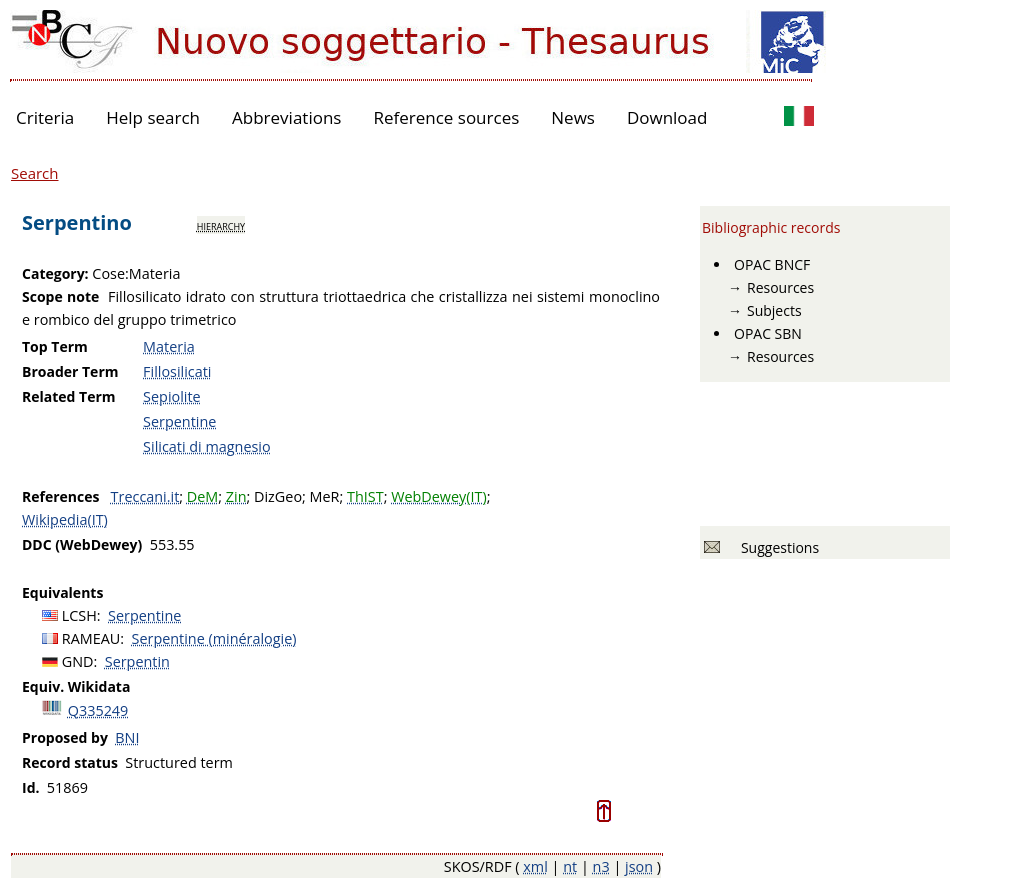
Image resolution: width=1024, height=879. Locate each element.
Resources (780, 287)
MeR (325, 496)
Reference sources (446, 117)
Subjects (774, 310)
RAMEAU (91, 638)
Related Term (69, 396)
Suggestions (776, 547)
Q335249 (98, 710)
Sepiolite (172, 396)
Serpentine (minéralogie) (214, 638)
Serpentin (137, 661)
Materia (169, 346)
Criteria (45, 117)
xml (535, 866)
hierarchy (221, 225)
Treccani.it (145, 496)
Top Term (55, 346)
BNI (127, 737)
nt (570, 866)
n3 (601, 866)
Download (667, 117)
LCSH (79, 615)
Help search (153, 117)
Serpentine (179, 421)
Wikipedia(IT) (65, 519)
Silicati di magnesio (207, 446)
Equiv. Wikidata (76, 686)
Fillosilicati (177, 371)
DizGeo (278, 496)
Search (35, 173)
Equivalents (62, 592)
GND (78, 661)
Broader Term (70, 371)
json (639, 866)
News (573, 117)
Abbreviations (286, 117)
